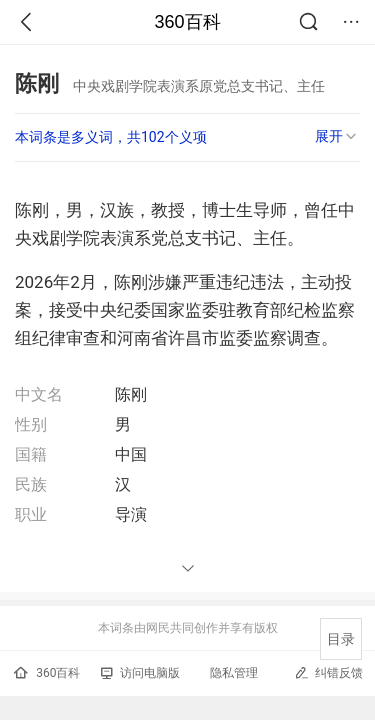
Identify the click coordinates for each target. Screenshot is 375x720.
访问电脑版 (140, 673)
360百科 (187, 22)
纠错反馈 (328, 672)
